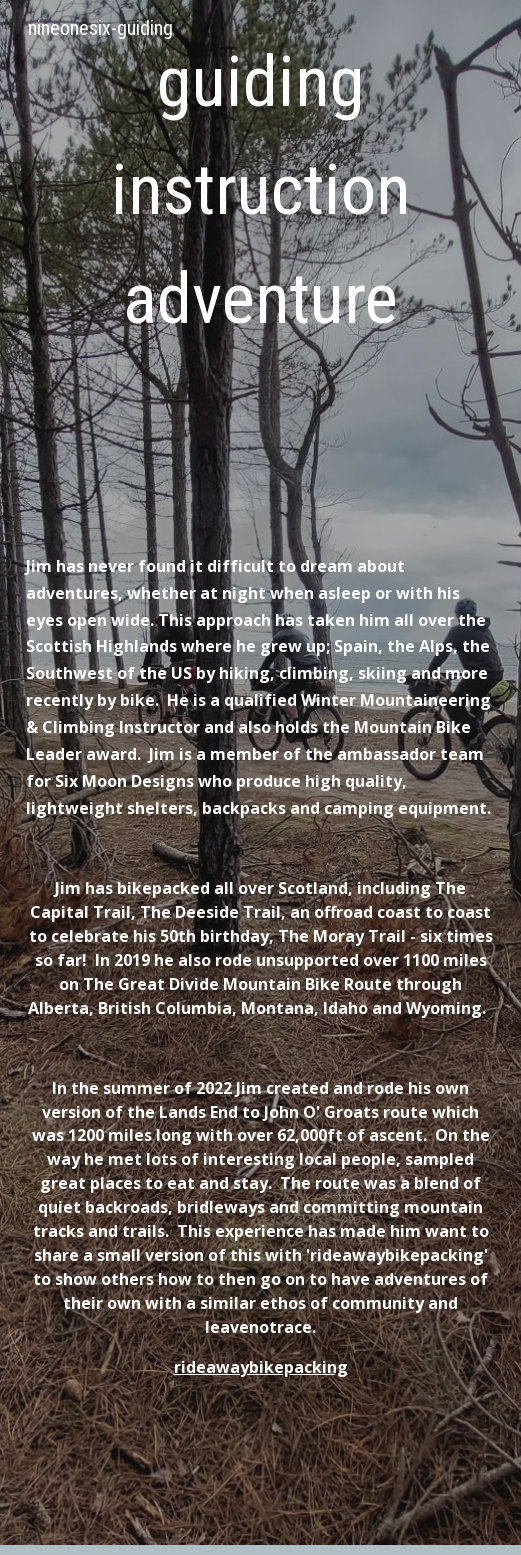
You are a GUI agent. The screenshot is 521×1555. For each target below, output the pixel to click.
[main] (260, 234)
